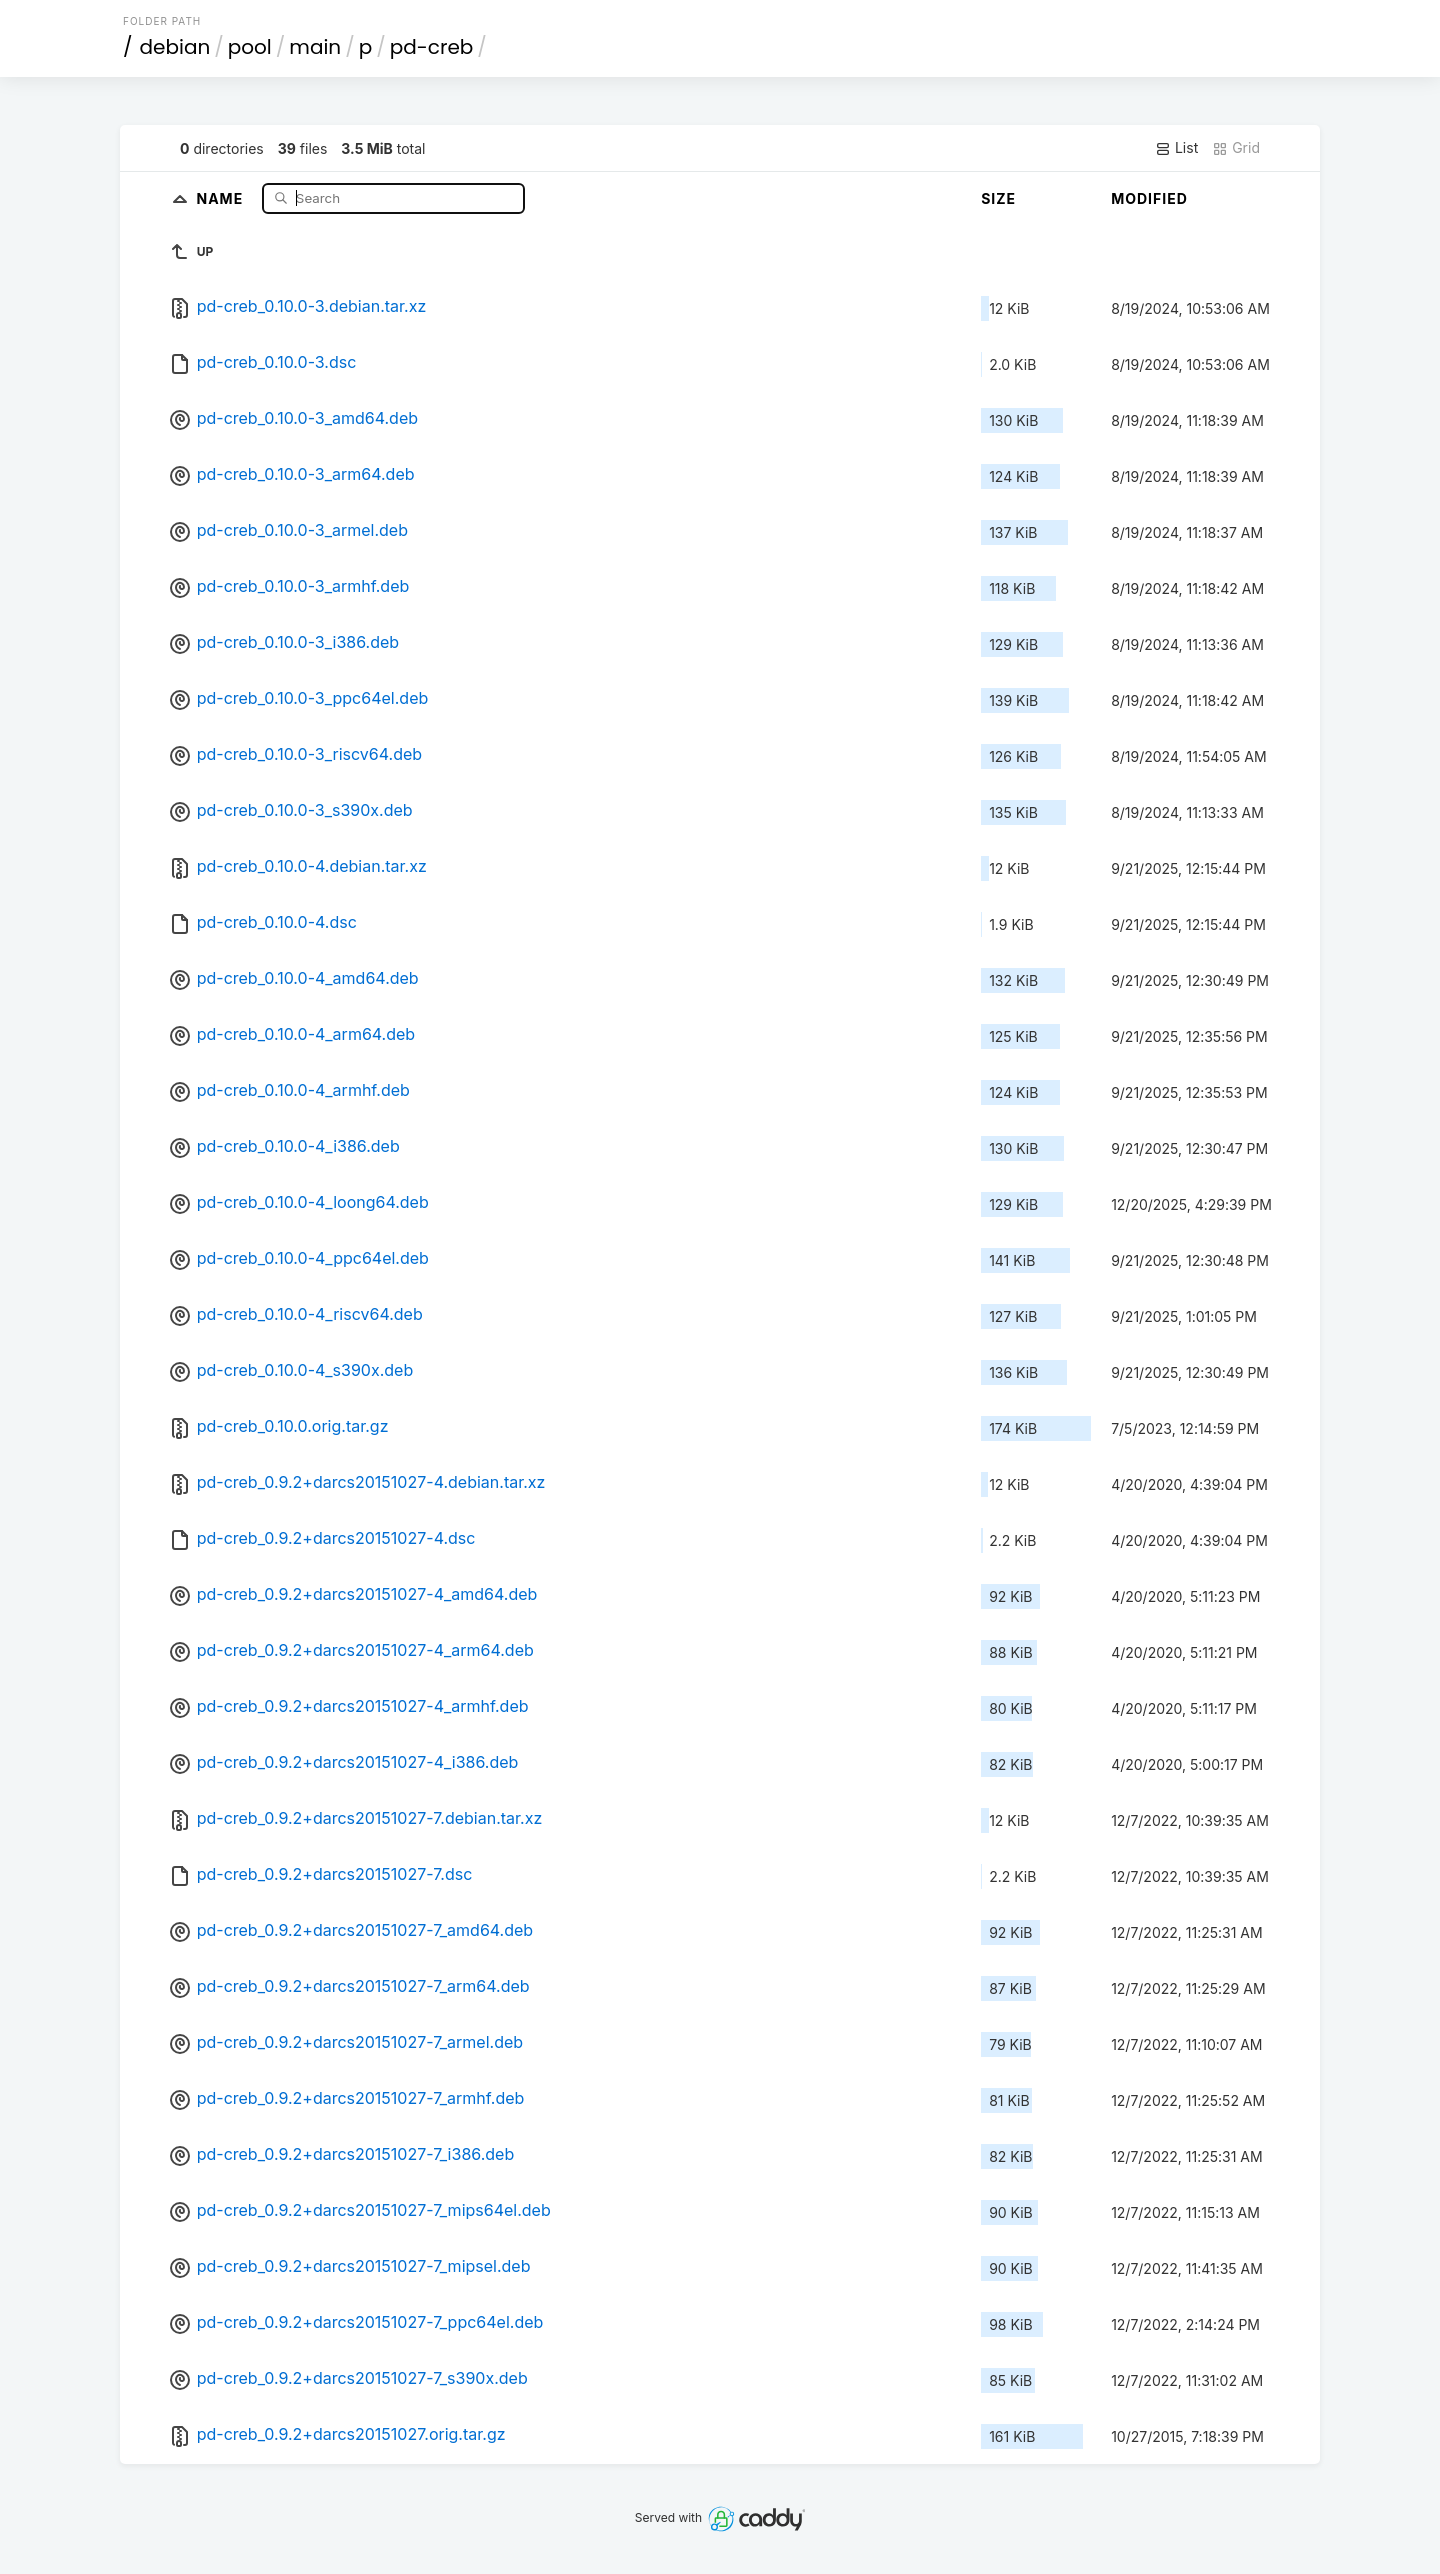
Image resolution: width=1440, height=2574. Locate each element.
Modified (1149, 198)
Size (998, 198)
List (1176, 148)
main (315, 47)
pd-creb (432, 47)
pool (250, 47)
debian (175, 47)
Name (222, 197)
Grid (1236, 148)
